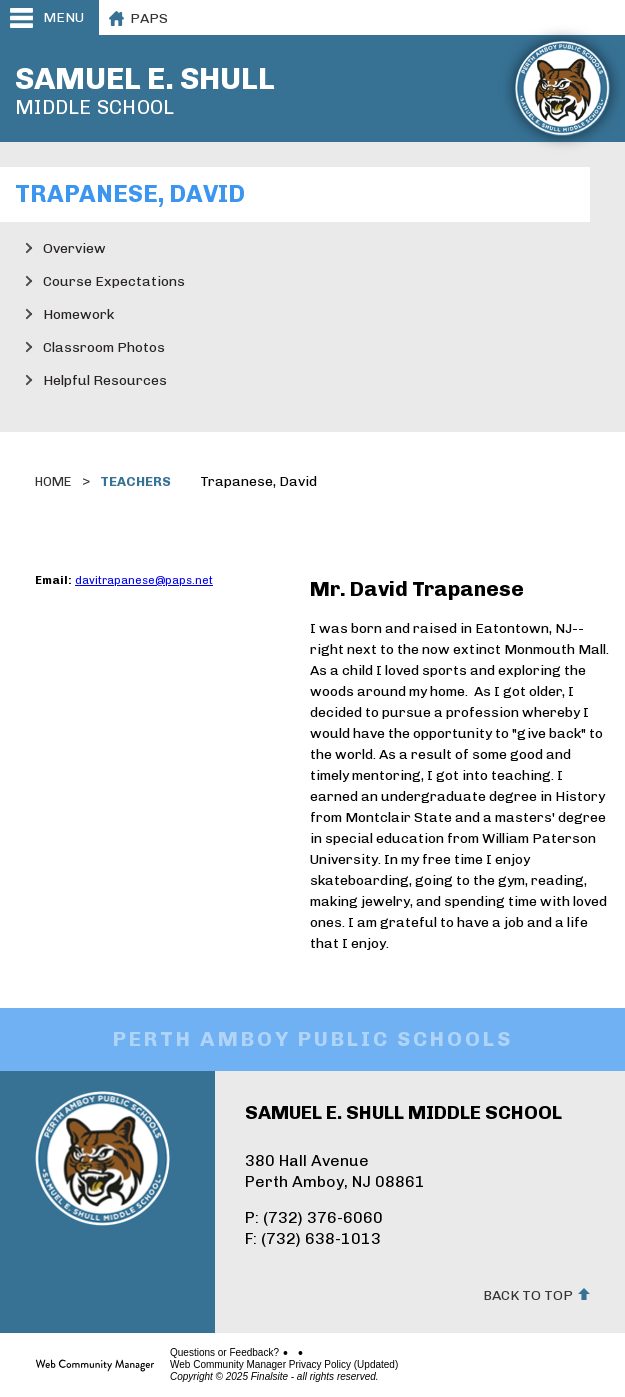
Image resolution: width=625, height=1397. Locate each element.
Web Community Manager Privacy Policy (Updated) (284, 1365)
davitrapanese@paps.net (144, 580)
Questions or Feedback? (224, 1353)
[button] (49, 17)
